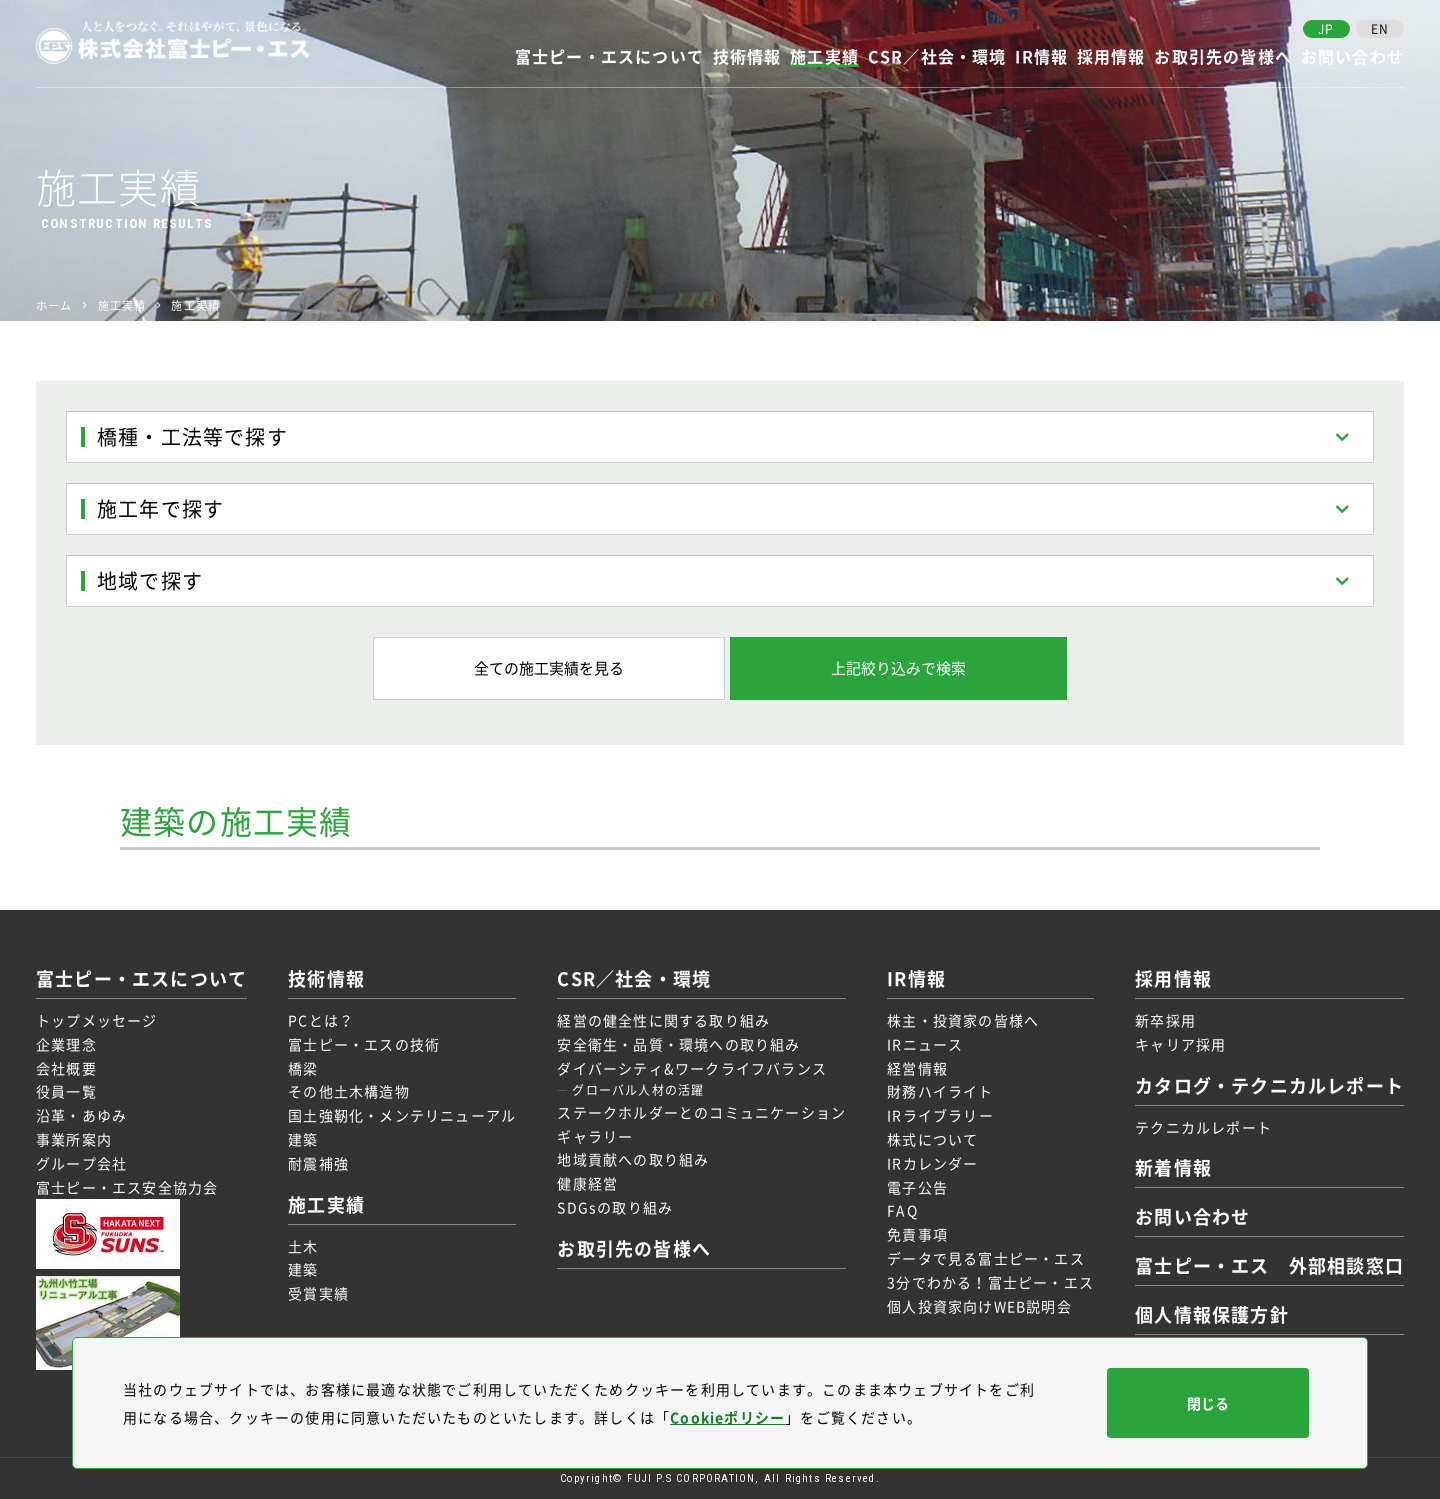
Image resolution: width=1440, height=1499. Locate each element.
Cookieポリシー (727, 1417)
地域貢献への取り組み (633, 1159)
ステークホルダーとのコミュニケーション (701, 1112)
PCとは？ (321, 1020)
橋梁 (303, 1068)
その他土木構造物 (349, 1091)
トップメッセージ (97, 1020)
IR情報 (1041, 57)
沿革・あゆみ (81, 1115)
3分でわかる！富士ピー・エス (990, 1282)
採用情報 (1111, 57)
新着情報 (1173, 1167)
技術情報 (747, 57)
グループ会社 (81, 1163)
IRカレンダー (932, 1163)
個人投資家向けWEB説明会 (979, 1306)
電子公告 (917, 1187)
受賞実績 (318, 1293)
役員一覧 (66, 1091)
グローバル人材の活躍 (638, 1090)
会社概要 (66, 1068)
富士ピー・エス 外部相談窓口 (1269, 1265)
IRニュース (925, 1044)
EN (1380, 29)
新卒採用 (1165, 1020)
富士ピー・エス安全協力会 (127, 1187)
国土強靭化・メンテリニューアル (402, 1115)
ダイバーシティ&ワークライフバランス (692, 1068)
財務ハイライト (940, 1091)
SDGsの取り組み (615, 1207)
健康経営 (587, 1183)
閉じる (1208, 1403)
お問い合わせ (1352, 57)
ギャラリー (595, 1136)
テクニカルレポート (1203, 1127)
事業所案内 (74, 1139)
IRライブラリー (940, 1115)
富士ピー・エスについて (609, 57)
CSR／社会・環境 (937, 57)
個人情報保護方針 (1212, 1314)
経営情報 (917, 1068)
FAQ (902, 1210)
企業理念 (66, 1044)
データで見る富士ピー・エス (986, 1258)
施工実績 (824, 57)
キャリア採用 (1180, 1044)
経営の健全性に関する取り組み (663, 1020)
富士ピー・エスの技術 (364, 1044)
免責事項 (917, 1234)
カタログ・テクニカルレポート (1269, 1085)
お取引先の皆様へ (1223, 57)
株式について (932, 1139)
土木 (303, 1246)
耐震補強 (318, 1163)
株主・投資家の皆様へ (963, 1020)
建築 (303, 1139)
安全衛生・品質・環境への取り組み (678, 1044)
